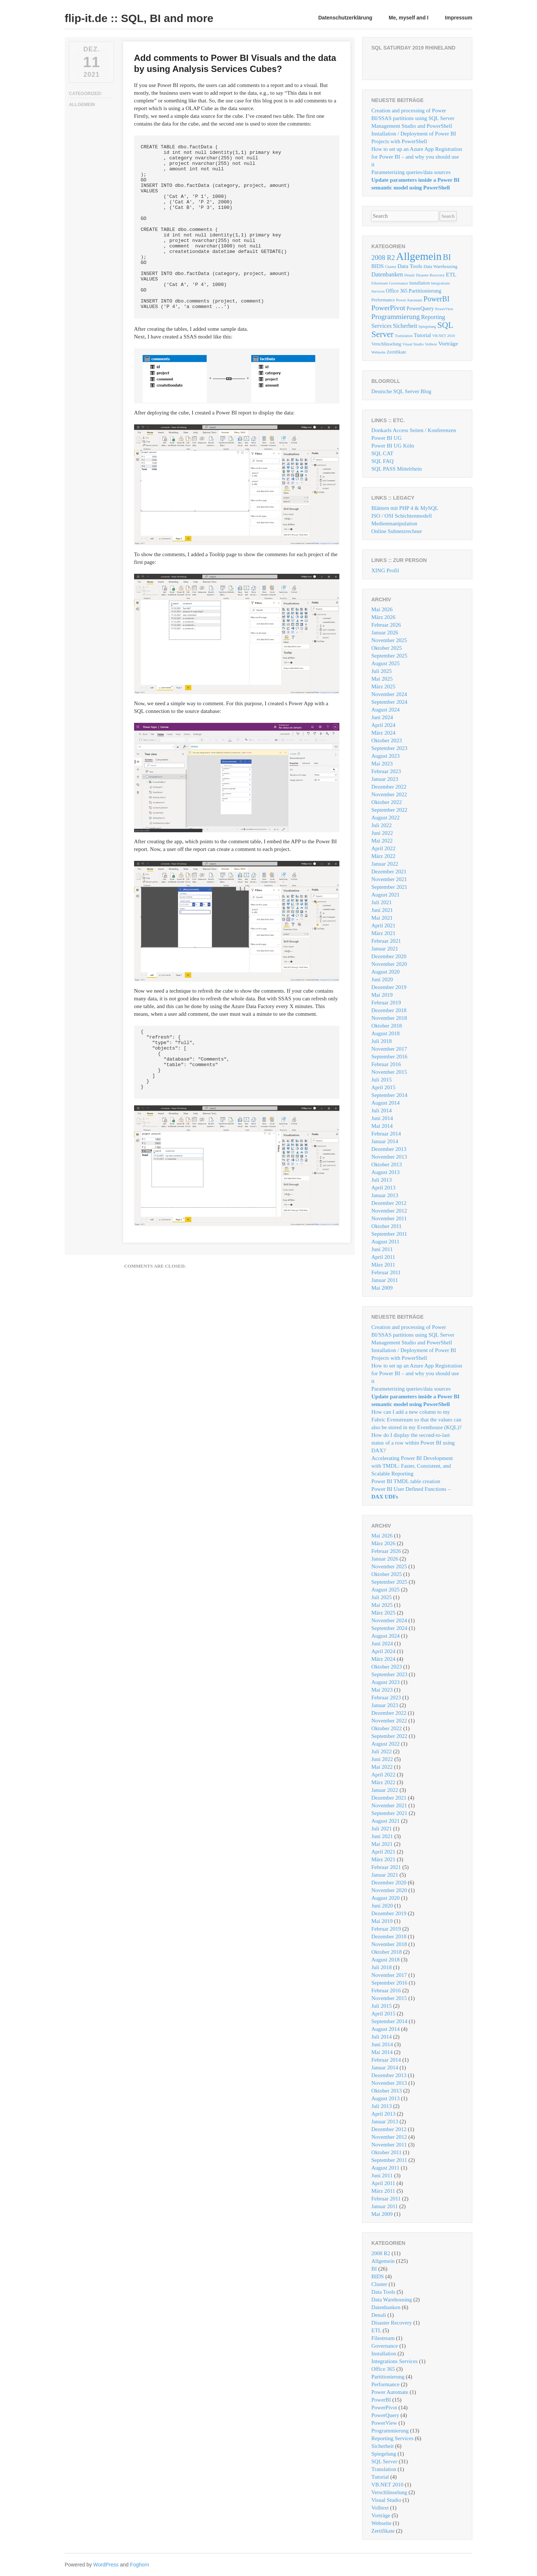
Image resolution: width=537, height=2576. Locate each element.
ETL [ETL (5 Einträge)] (451, 274)
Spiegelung (383, 2454)
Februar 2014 (386, 1134)
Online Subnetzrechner (396, 531)
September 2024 (389, 702)
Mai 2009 (382, 1288)
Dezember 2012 (388, 1203)
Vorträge (380, 2515)
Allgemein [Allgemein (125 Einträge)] (419, 256)
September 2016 (389, 1056)
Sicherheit (382, 2446)
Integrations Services (394, 2361)
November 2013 (389, 1157)
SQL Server (384, 2461)
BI (374, 2269)
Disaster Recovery (391, 2323)
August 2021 (385, 895)
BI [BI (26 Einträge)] (447, 257)
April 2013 (383, 1188)
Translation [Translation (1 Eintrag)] (403, 336)
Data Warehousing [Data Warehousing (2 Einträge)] (440, 266)
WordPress (106, 2565)
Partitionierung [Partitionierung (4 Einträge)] (425, 291)
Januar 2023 (384, 779)
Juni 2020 (382, 979)
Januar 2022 (384, 864)
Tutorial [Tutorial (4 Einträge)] (422, 335)
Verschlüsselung (389, 2492)
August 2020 (385, 972)
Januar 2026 (384, 632)
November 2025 (389, 640)
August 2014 (385, 1103)
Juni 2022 (382, 833)
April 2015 (383, 1087)
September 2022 (389, 810)
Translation (383, 2469)
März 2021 (383, 933)
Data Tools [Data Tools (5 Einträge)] (409, 266)
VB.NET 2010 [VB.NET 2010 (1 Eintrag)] (443, 336)
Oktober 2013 (386, 1164)
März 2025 (383, 686)
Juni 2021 (382, 910)
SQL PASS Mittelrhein (396, 469)
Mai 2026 (382, 609)
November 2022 (389, 794)
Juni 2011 (382, 1249)
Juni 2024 (382, 717)
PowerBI (381, 2400)
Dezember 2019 (388, 987)
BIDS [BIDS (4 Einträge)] (377, 266)
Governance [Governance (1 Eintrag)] (398, 283)
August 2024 (385, 710)
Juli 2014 (381, 1110)
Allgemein (82, 104)
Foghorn (139, 2565)
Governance (384, 2346)
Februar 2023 (386, 771)
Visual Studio (386, 2500)
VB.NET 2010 (387, 2485)
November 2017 (389, 1049)
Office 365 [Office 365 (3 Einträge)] (396, 291)
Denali (378, 2315)
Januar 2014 (384, 1141)
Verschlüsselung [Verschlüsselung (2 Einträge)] (386, 344)
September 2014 (389, 1095)
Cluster (379, 2284)
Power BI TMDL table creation (405, 1481)
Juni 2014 (382, 1118)
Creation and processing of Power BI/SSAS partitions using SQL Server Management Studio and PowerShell (412, 118)
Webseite (381, 2523)
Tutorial (380, 2477)
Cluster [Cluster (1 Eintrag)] (390, 267)
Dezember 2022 (388, 787)
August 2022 (385, 817)
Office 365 (383, 2369)
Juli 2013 (381, 1180)
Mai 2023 (382, 764)
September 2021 (389, 887)
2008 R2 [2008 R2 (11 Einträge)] (383, 257)
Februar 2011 (386, 1272)
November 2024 (389, 694)
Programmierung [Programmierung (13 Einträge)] (395, 316)
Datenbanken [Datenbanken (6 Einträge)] (387, 274)
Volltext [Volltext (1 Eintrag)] (431, 344)
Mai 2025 (382, 679)
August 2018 (385, 1033)
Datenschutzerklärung (345, 18)
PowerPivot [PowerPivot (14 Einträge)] (388, 308)
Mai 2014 (382, 1126)
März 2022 (383, 856)
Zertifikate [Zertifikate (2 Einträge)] (396, 352)
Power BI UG (386, 438)
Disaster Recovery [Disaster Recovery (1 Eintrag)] (430, 275)
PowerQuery (385, 2415)
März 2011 (383, 1265)
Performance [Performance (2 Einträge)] (383, 299)
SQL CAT (382, 453)
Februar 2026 (386, 625)
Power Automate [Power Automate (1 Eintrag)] (409, 300)
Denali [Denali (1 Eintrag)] (409, 275)
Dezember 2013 (388, 1149)
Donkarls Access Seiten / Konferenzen (413, 430)
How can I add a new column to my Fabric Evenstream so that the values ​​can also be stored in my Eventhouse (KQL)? (416, 1419)
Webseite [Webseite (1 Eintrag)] (378, 352)
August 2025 (385, 663)
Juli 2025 (381, 671)
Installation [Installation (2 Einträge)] (419, 283)
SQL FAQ (382, 461)
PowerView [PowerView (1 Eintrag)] (444, 309)
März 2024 (383, 733)
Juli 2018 (381, 1041)
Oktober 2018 (386, 1026)
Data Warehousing (391, 2300)
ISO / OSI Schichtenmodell (401, 516)
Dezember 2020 (388, 956)
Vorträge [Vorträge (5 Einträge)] (448, 343)
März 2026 (383, 617)
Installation (383, 2353)
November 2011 (389, 1218)
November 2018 (389, 1018)
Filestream (382, 2338)
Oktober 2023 (386, 740)
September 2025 (389, 656)
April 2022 (383, 848)
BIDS (377, 2276)
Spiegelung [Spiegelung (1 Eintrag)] (427, 327)
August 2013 (385, 1172)
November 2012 (389, 1211)
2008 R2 (380, 2253)
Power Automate (389, 2392)
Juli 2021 (381, 902)
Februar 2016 (386, 1064)
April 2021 (383, 925)
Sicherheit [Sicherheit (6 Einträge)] (405, 325)
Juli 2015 (381, 1080)
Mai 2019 (382, 995)
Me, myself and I (408, 18)
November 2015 (389, 1072)
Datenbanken (385, 2307)
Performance (385, 2384)
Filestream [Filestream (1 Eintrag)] (379, 283)
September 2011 (389, 1234)
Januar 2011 (384, 1280)
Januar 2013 (384, 1195)
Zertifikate (382, 2531)
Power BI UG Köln (392, 446)
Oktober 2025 (386, 648)
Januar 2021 (384, 949)
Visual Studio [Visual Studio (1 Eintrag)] (413, 344)
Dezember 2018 (388, 1010)
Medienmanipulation (394, 523)
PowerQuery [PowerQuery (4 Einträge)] (420, 308)
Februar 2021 (386, 941)
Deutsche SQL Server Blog (401, 391)
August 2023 (385, 756)
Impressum (458, 18)
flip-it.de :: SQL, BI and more (139, 18)
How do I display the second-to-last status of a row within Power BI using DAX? (413, 1442)
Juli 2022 (381, 825)
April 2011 (383, 1257)
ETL (376, 2330)
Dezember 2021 (388, 871)
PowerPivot (384, 2407)
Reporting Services (392, 2438)
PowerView (384, 2423)
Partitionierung (387, 2377)
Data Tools (383, 2292)
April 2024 (383, 725)
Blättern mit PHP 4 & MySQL (404, 508)
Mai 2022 (382, 841)
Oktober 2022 (386, 802)
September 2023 (389, 748)
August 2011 (385, 1241)
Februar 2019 (386, 1003)
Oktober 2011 (386, 1226)
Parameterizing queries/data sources (411, 172)
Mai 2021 (382, 918)
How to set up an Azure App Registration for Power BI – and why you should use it (416, 156)
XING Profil (385, 570)
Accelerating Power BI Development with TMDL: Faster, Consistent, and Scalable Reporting (412, 1466)
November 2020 (389, 964)
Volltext (380, 2508)
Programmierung (390, 2431)
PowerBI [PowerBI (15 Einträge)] (437, 299)
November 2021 (389, 879)
